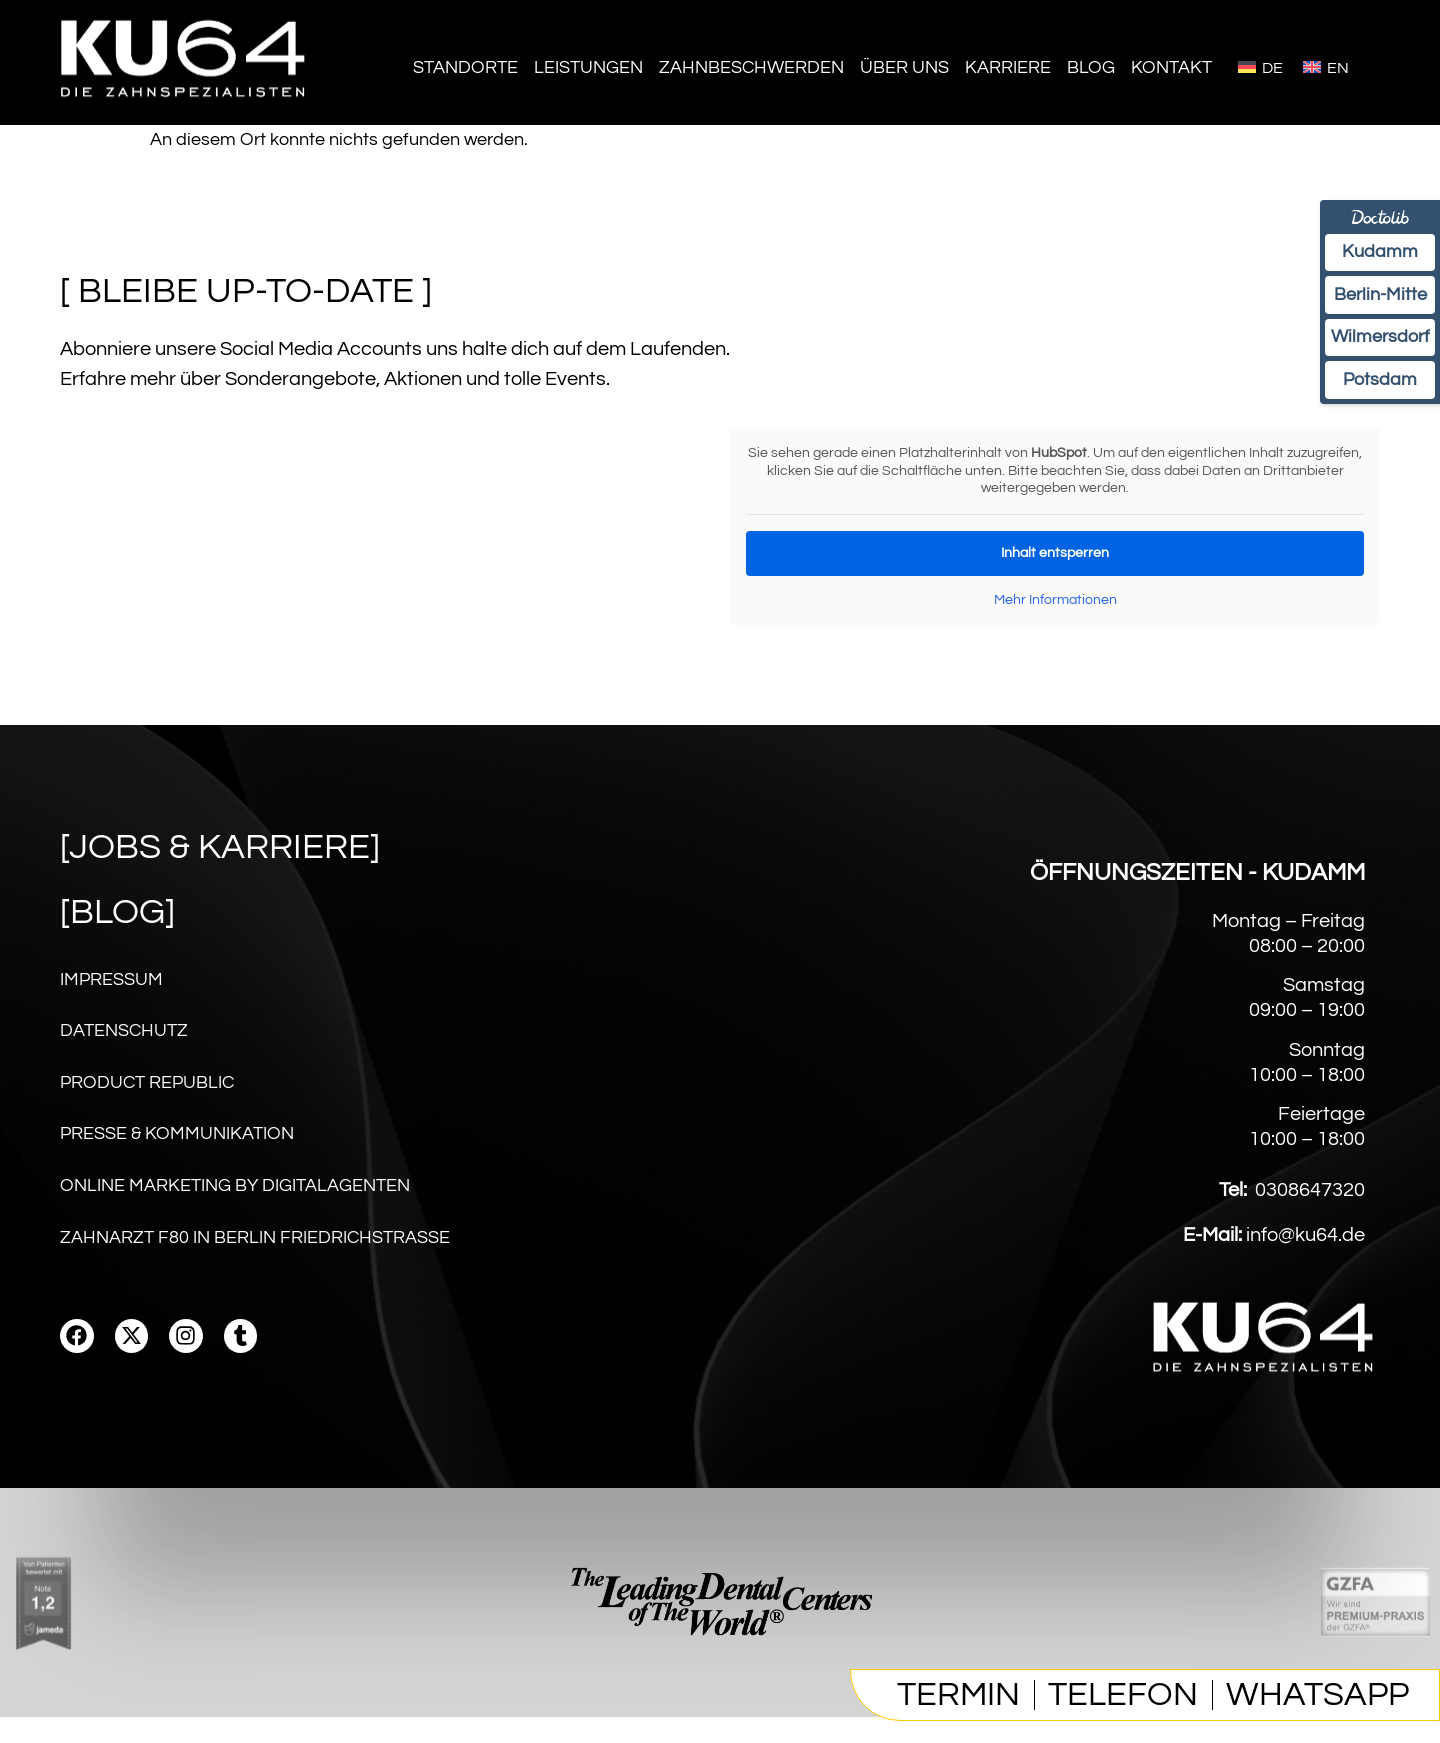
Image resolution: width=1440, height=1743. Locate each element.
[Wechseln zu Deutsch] (1260, 66)
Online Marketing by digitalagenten (235, 1206)
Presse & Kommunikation (177, 1150)
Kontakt (1171, 67)
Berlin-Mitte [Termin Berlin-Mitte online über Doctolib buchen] (1375, 302)
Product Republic (147, 1094)
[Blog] (117, 912)
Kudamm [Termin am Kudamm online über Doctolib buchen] (1375, 255)
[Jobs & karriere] (220, 847)
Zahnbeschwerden (751, 67)
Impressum (111, 982)
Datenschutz (124, 1038)
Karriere (1008, 67)
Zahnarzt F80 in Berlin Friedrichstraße (255, 1262)
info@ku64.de (1305, 1261)
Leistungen (588, 67)
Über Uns (904, 67)
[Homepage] (185, 109)
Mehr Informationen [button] (1055, 599)
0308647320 (1310, 1217)
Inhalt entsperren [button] (1055, 552)
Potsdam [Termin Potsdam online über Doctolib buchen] (1375, 396)
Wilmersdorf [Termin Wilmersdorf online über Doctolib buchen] (1375, 349)
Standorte (465, 67)
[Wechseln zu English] (1326, 66)
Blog (1091, 67)
